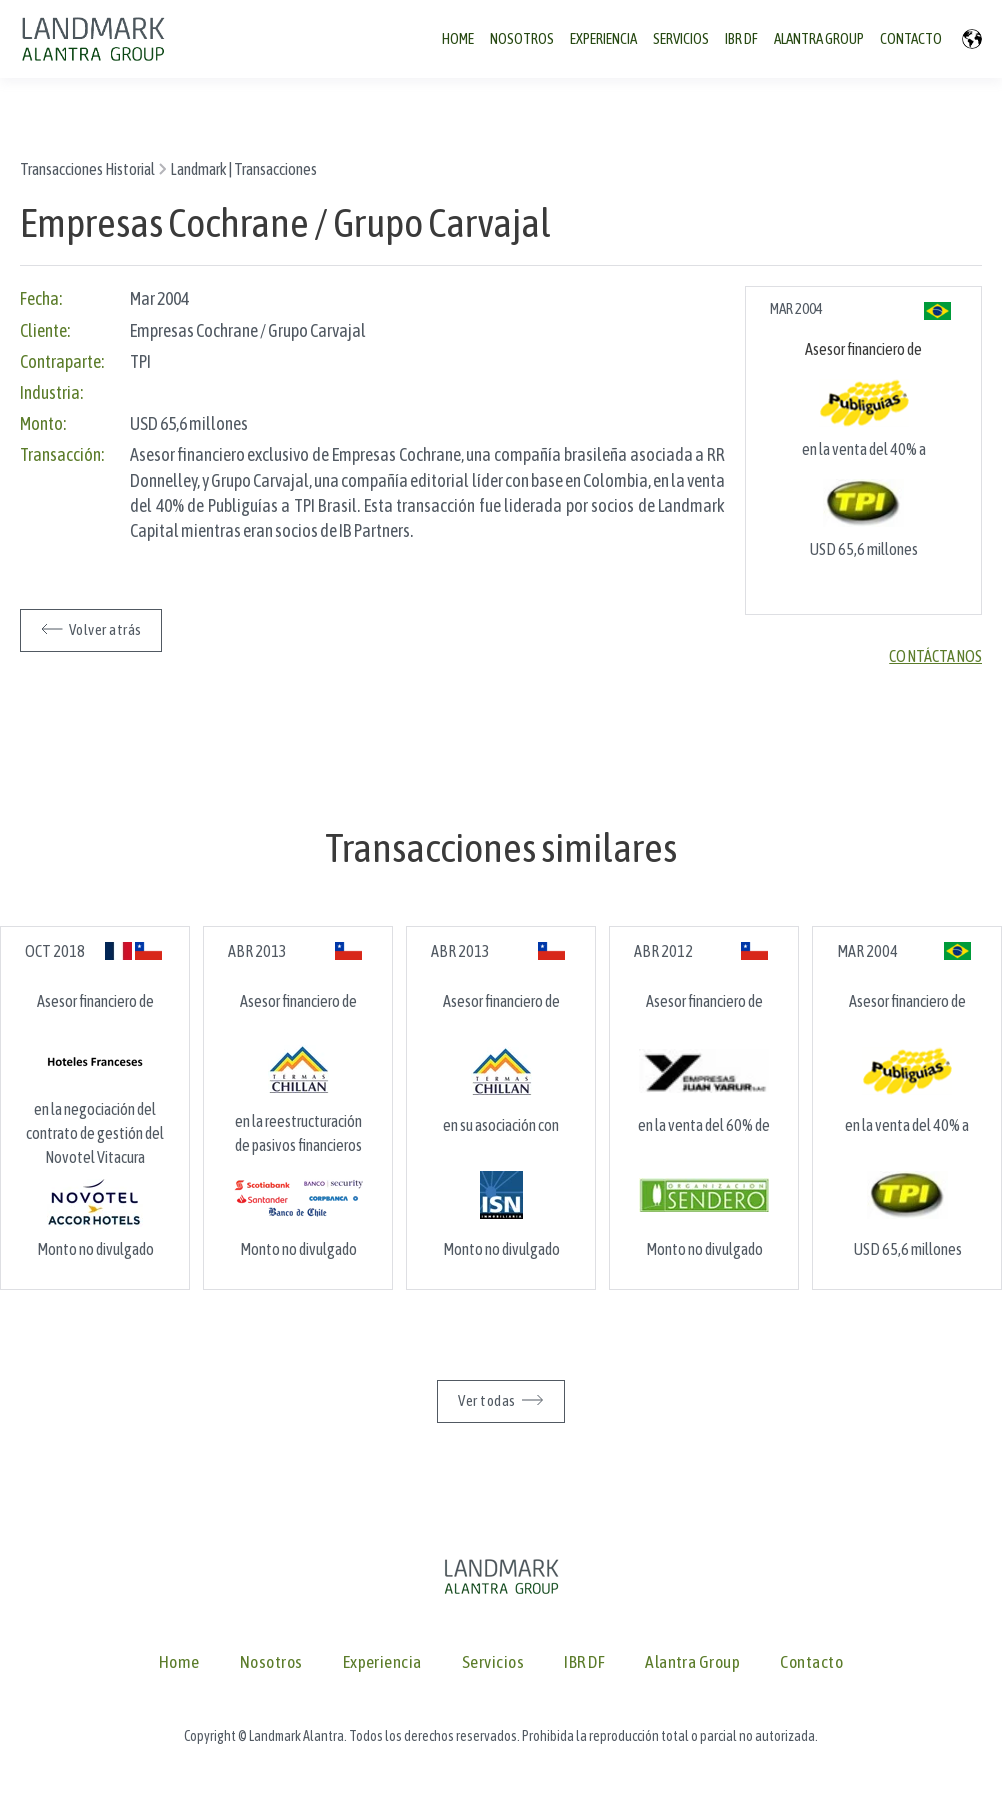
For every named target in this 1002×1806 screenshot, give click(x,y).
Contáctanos (935, 656)
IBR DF (584, 1662)
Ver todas (486, 1400)
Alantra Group (692, 1662)
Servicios (493, 1662)
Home (179, 1662)
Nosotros (271, 1662)
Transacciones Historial (87, 169)
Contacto (811, 1662)
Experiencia (382, 1662)
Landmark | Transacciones (243, 169)
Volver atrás (105, 629)
